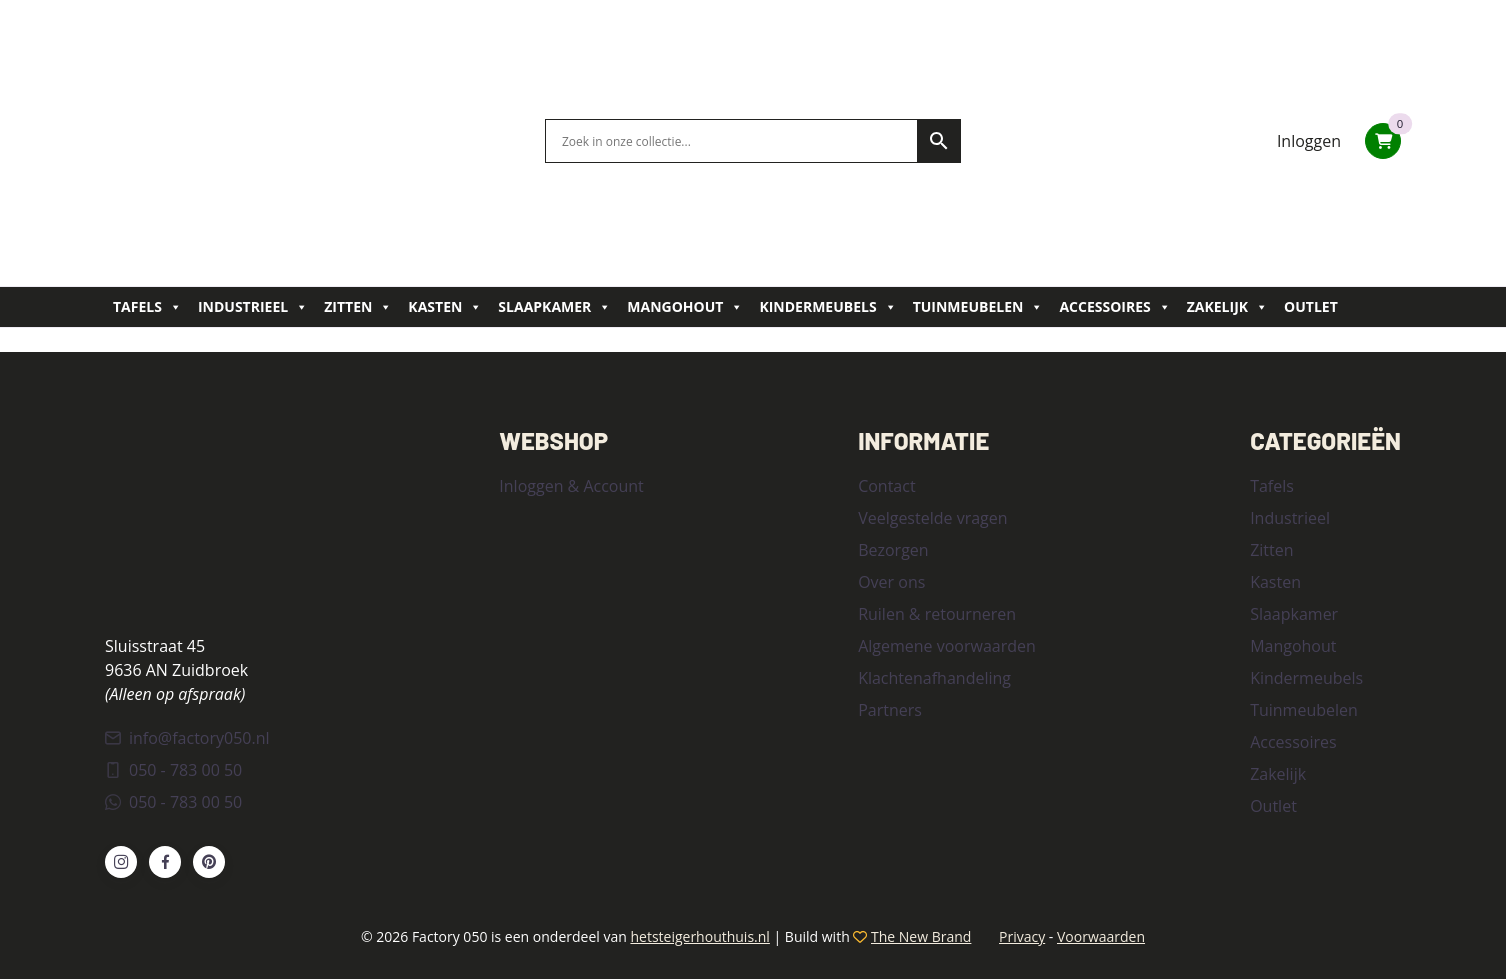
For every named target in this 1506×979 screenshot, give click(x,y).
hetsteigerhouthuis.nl (699, 936)
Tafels (147, 307)
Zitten (358, 307)
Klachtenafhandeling (934, 678)
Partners (890, 710)
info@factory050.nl (187, 738)
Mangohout (685, 307)
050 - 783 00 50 (173, 770)
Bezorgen (893, 550)
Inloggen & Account (571, 486)
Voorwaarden (1101, 936)
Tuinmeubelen (978, 307)
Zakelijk (1227, 307)
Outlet (1311, 306)
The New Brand (921, 936)
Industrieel (253, 307)
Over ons (891, 582)
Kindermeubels (827, 307)
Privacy (1022, 936)
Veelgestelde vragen (932, 518)
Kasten (445, 307)
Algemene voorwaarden (947, 646)
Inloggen (1309, 141)
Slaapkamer (554, 307)
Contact (886, 486)
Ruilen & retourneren (937, 614)
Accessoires (1114, 307)
